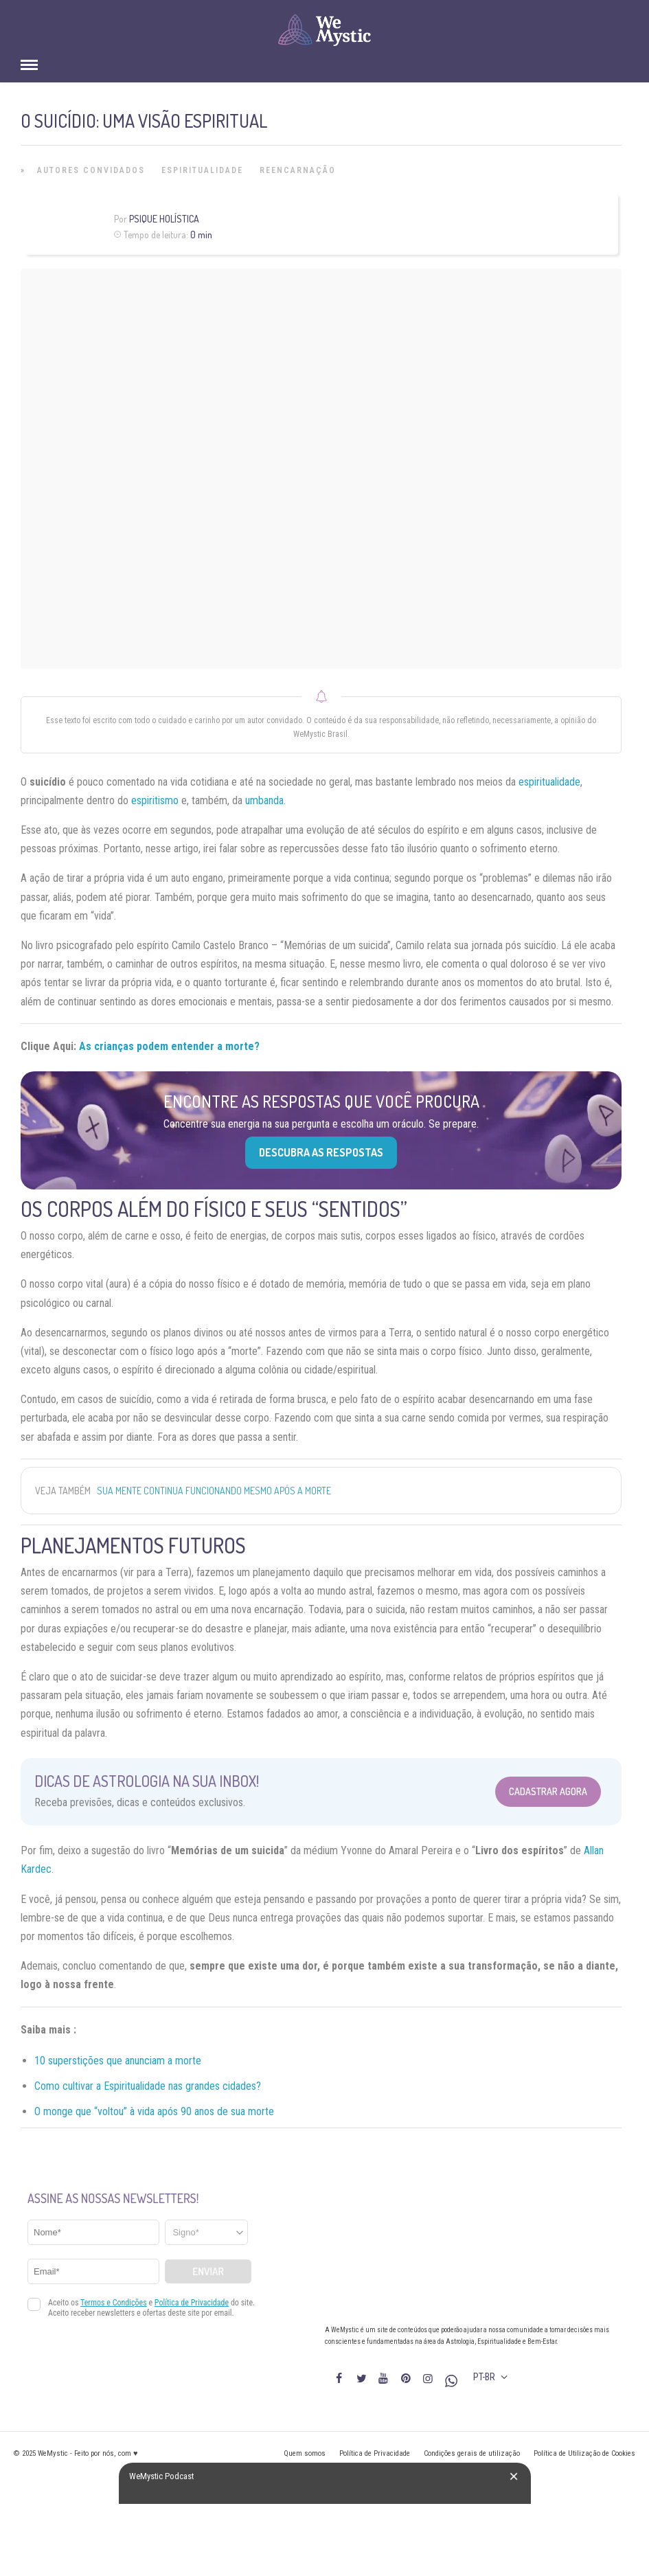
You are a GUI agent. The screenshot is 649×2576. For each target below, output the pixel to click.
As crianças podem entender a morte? (169, 1046)
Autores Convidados (91, 170)
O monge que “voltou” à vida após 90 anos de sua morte (154, 2111)
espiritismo (155, 800)
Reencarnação (298, 170)
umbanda (264, 800)
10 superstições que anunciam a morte (117, 2060)
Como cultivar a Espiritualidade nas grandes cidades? (147, 2086)
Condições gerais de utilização (472, 2453)
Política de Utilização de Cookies (584, 2453)
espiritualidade (549, 781)
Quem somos (305, 2453)
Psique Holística (164, 219)
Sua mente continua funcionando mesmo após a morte (214, 1490)
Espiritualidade (202, 170)
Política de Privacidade (374, 2453)
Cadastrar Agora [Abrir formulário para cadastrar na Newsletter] (548, 1791)
